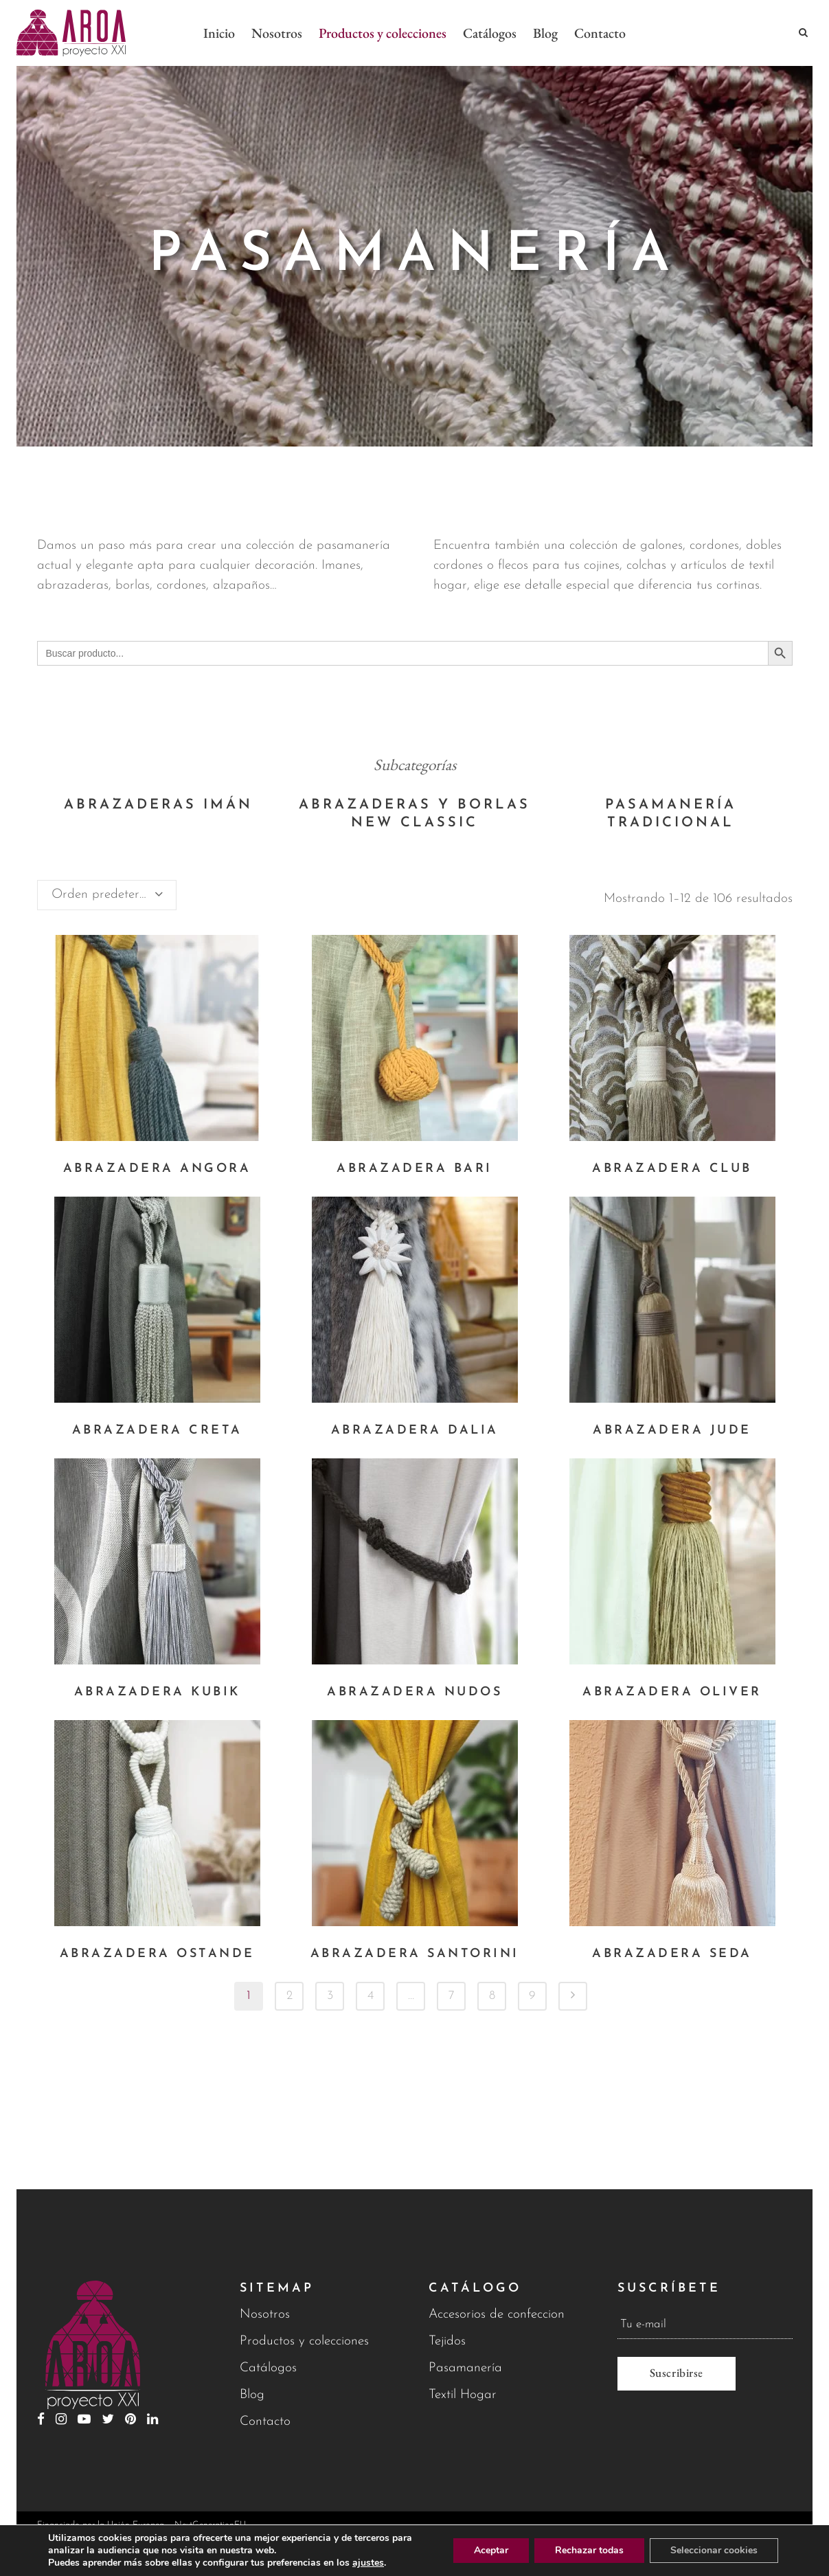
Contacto (265, 2421)
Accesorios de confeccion (497, 2314)
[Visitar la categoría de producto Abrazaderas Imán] (158, 805)
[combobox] (107, 895)
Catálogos (268, 2368)
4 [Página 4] (370, 1995)
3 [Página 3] (330, 1995)
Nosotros (265, 2314)
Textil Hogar (463, 2395)
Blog (252, 2395)
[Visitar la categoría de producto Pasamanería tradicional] (670, 814)
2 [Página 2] (289, 1995)
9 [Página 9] (532, 1995)
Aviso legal (565, 2546)
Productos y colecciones (304, 2341)
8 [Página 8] (492, 1995)
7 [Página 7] (451, 1995)
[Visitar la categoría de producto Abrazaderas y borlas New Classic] (414, 814)
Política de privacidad (697, 2546)
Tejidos (447, 2341)
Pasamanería (465, 2368)
